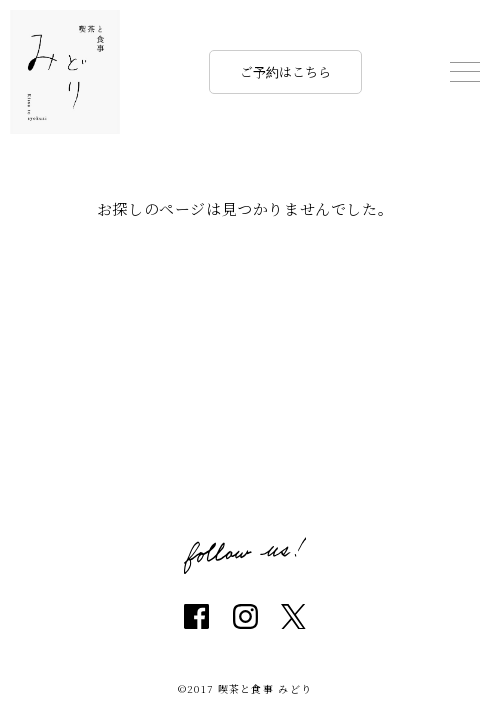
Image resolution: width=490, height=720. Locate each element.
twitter (293, 616)
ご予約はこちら (285, 71)
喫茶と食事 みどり (65, 72)
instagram (245, 616)
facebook (196, 616)
